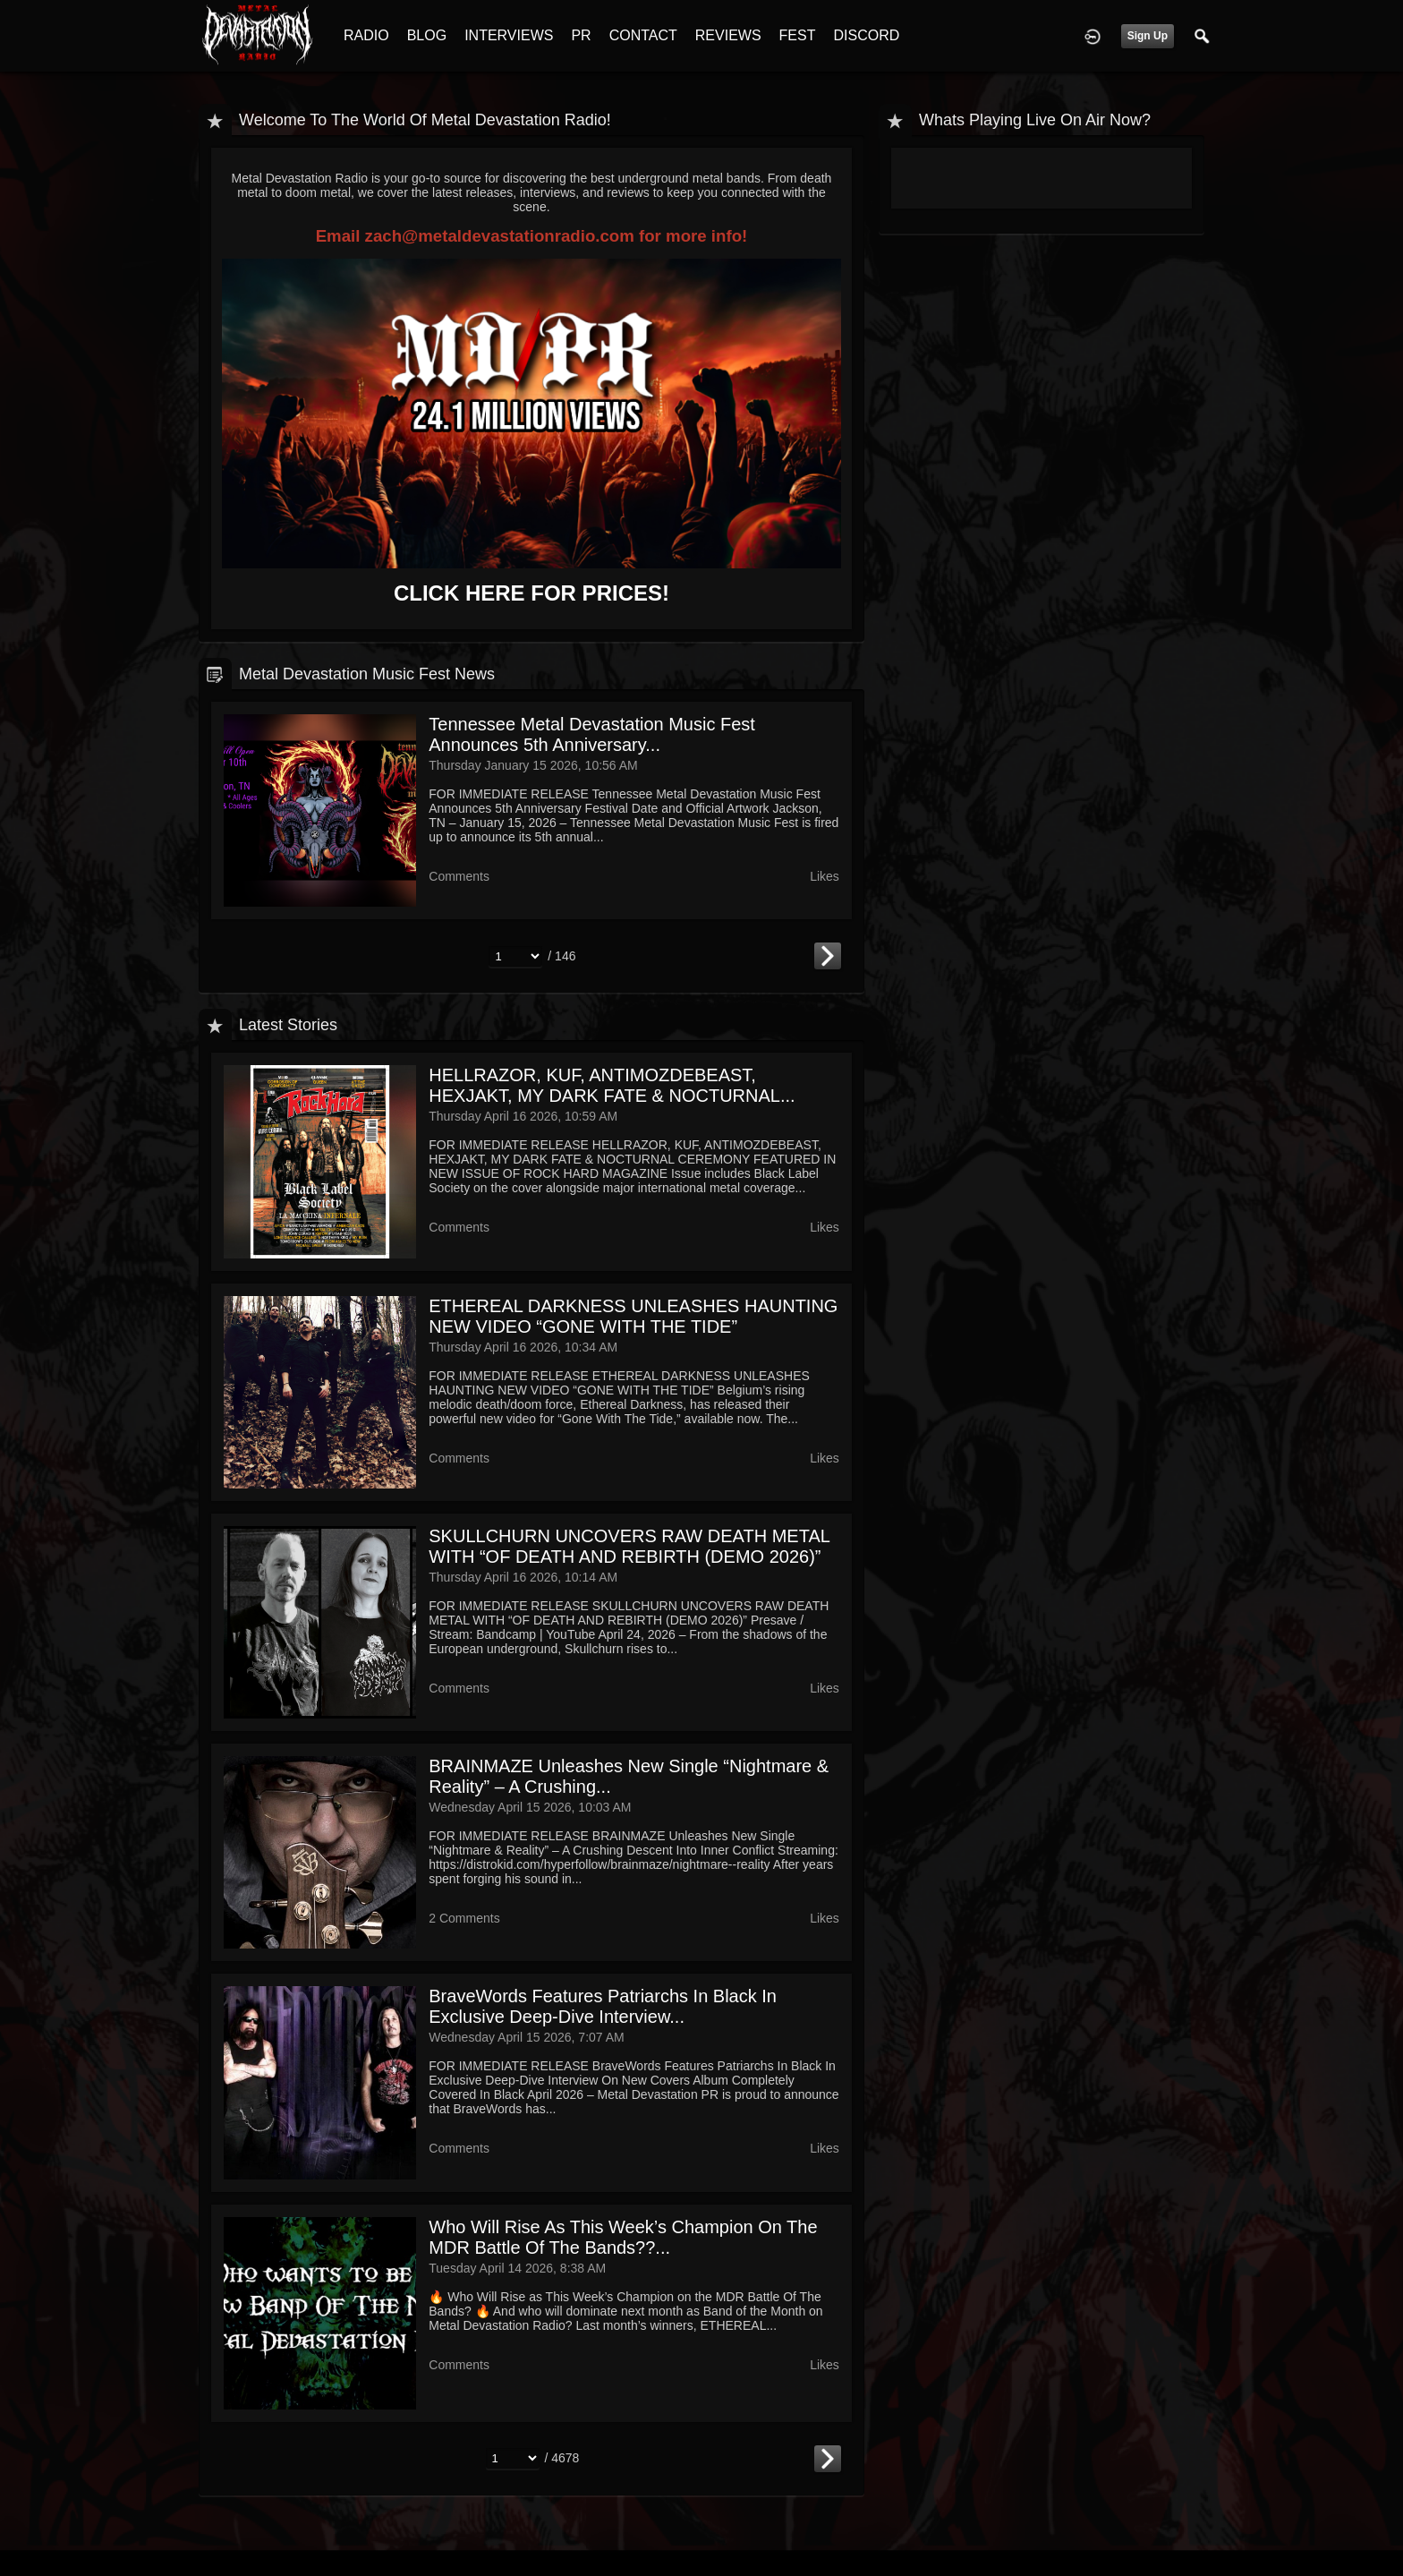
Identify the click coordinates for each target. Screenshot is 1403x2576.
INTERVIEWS (508, 35)
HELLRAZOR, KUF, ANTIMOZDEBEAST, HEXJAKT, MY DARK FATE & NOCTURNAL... (612, 1085)
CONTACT (643, 35)
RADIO (366, 35)
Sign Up (1147, 36)
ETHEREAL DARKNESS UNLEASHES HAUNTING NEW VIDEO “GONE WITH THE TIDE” (633, 1316)
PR (581, 35)
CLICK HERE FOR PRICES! (531, 593)
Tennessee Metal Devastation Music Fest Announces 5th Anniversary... (592, 734)
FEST (797, 35)
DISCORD (866, 35)
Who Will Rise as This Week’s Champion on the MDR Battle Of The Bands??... (623, 2237)
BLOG (426, 35)
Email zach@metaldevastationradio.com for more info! (532, 235)
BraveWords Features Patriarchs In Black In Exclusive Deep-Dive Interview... (603, 2006)
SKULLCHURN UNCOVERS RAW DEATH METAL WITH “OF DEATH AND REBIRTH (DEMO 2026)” (629, 1546)
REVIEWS (728, 35)
